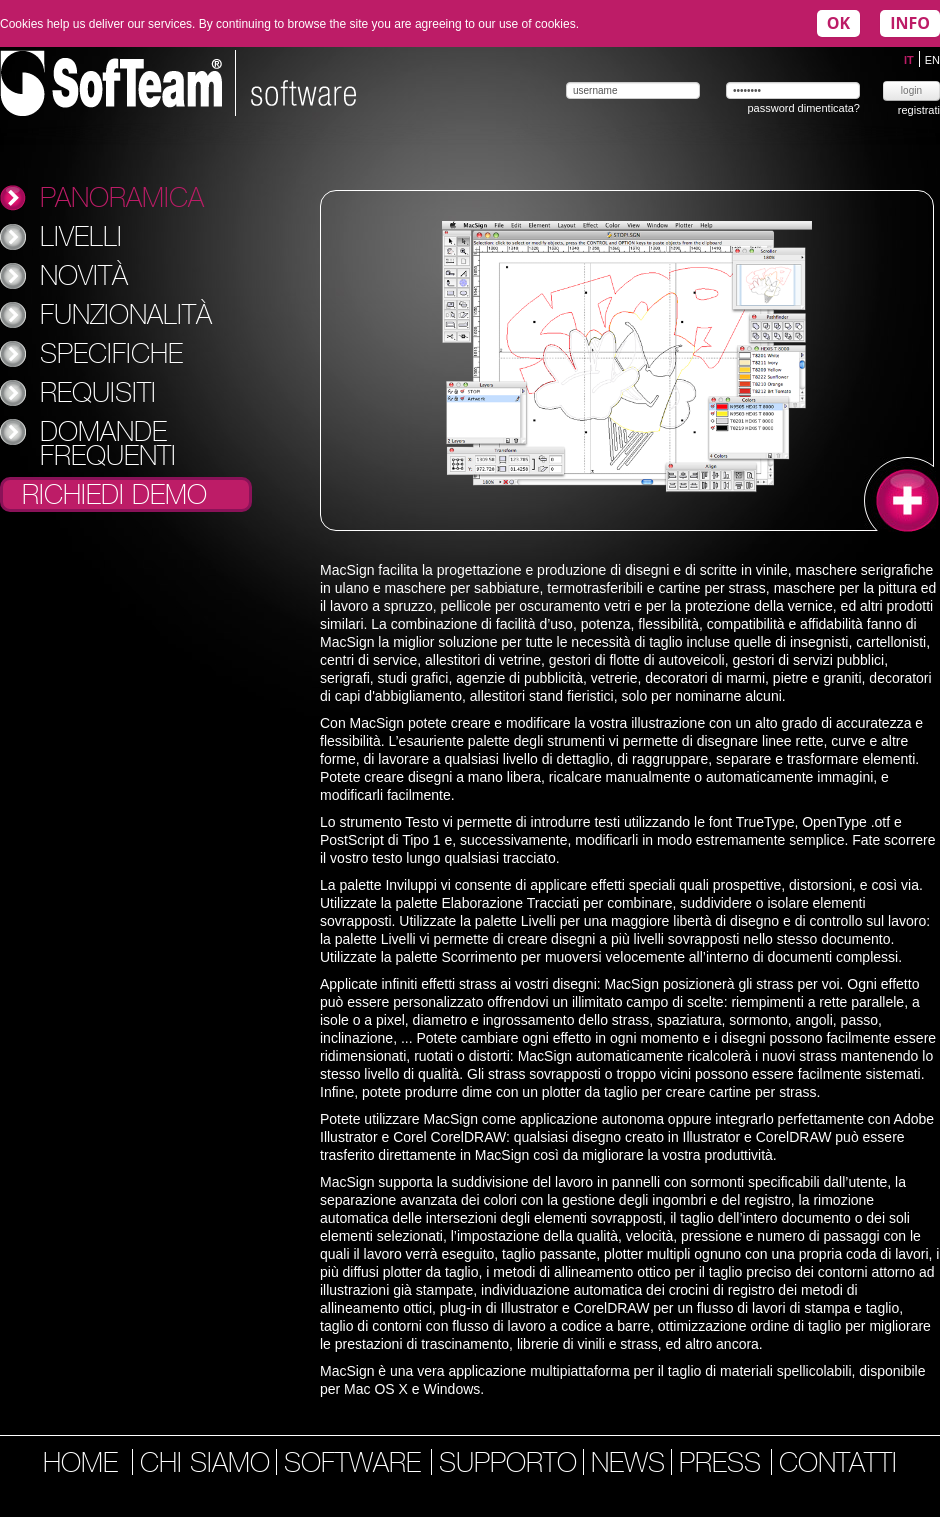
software (356, 1465)
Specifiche (111, 353)
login (911, 90)
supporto (508, 1465)
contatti (838, 1465)
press (724, 1465)
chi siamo (205, 1465)
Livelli (81, 236)
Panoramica (122, 197)
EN (932, 60)
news (628, 1465)
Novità (84, 275)
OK (838, 23)
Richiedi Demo (114, 495)
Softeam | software (178, 83)
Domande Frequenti (108, 443)
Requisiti (98, 392)
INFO (910, 23)
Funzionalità (126, 314)
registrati (919, 110)
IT (910, 60)
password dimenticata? (803, 108)
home (80, 1465)
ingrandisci (901, 494)
